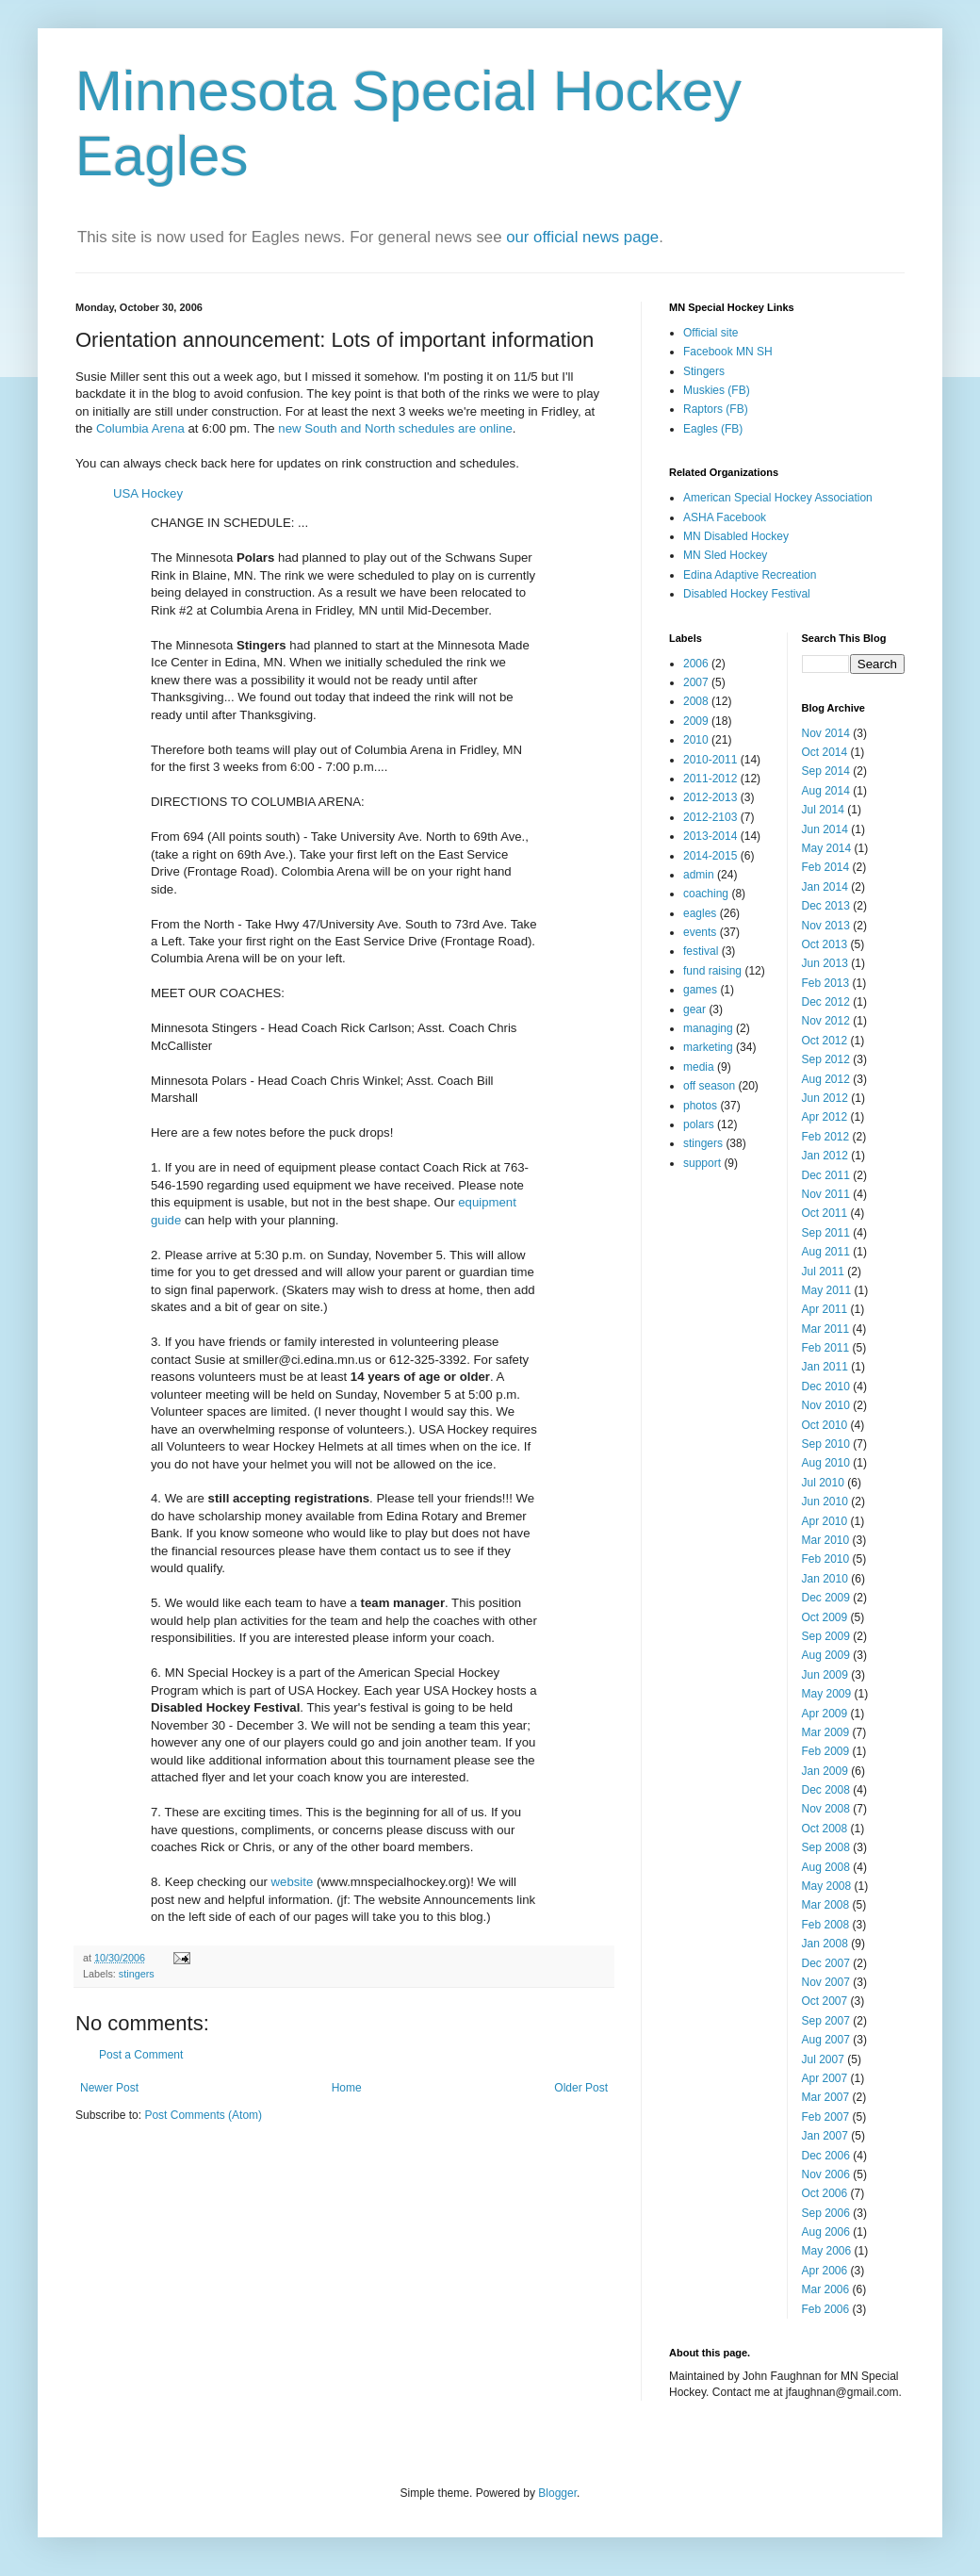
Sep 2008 (826, 1847)
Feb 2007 (826, 2117)
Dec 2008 (826, 1790)
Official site (710, 332)
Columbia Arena (140, 428)
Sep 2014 (826, 771)
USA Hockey (148, 493)
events (699, 932)
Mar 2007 (826, 2097)
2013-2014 (710, 836)
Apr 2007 (825, 2078)
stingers (137, 1973)
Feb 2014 (826, 867)
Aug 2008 (826, 1867)
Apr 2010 (825, 1521)
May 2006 (827, 2250)
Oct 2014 (825, 752)
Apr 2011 (825, 1309)
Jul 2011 (823, 1271)
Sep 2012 (826, 1059)
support (702, 1163)
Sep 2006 (826, 2213)
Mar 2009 (826, 1732)
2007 (696, 682)
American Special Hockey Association (778, 497)
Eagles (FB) (713, 428)
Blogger (557, 2493)
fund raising (712, 970)
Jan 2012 (825, 1155)
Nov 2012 (826, 1020)
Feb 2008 (826, 1924)
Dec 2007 (826, 1963)
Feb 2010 (826, 1559)
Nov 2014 (826, 733)
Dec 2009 (826, 1597)
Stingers (704, 371)
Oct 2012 (825, 1040)
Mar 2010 (826, 1540)
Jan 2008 (825, 1943)
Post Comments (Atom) (203, 2115)
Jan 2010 (825, 1578)
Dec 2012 (826, 1002)
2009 (696, 721)
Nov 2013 (826, 925)
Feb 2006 (826, 2309)
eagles (699, 913)
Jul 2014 (823, 809)
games (700, 989)
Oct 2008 (825, 1828)
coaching (705, 893)
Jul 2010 (823, 1482)
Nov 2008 (826, 1808)
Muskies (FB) (716, 390)
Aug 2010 (826, 1462)
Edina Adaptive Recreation (749, 575)
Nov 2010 (826, 1405)
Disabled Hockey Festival (746, 593)
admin (698, 874)
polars (698, 1124)
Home (347, 2087)
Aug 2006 (826, 2232)
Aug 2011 (826, 1251)
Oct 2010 (825, 1425)
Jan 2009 (825, 1771)
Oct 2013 (825, 944)
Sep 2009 (826, 1636)
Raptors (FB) (715, 409)
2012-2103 (710, 817)
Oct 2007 (825, 2001)
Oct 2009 (825, 1617)
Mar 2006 (826, 2289)
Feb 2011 (826, 1347)
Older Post (581, 2087)
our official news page (582, 237)
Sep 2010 (826, 1444)
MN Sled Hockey (725, 555)
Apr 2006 (825, 2270)
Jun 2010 (825, 1501)
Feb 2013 (826, 983)
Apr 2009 (825, 1713)
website (292, 1882)
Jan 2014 (825, 887)
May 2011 (827, 1290)
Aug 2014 (826, 790)
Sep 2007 (826, 2020)
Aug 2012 (826, 1079)
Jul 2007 (823, 2059)
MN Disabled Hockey (736, 536)
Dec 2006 (826, 2155)
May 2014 (827, 848)
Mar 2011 (826, 1329)
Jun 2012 (825, 1098)
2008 (696, 701)
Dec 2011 (826, 1175)
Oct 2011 (825, 1213)
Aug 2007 (826, 2039)
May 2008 (827, 1886)
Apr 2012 (825, 1117)
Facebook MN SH (728, 351)
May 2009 (827, 1693)
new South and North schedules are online (395, 428)
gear (694, 1009)
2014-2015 (710, 855)
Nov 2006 (826, 2174)
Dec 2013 (826, 905)
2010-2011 (710, 759)
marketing (708, 1047)
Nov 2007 (826, 1982)
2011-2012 (710, 778)
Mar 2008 (826, 1904)
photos (700, 1105)
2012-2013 (710, 797)
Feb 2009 (826, 1751)
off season (709, 1085)
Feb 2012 (826, 1136)
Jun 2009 (825, 1675)
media (698, 1067)
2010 (696, 740)
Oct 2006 (825, 2193)
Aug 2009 (826, 1655)
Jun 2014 (825, 829)
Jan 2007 (825, 2135)
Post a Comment (141, 2054)
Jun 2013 (825, 963)
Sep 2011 (826, 1232)
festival (700, 951)
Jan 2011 (825, 1366)
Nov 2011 (826, 1194)
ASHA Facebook (724, 517)
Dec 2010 (826, 1386)
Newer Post (109, 2087)
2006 (696, 663)
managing (708, 1028)
